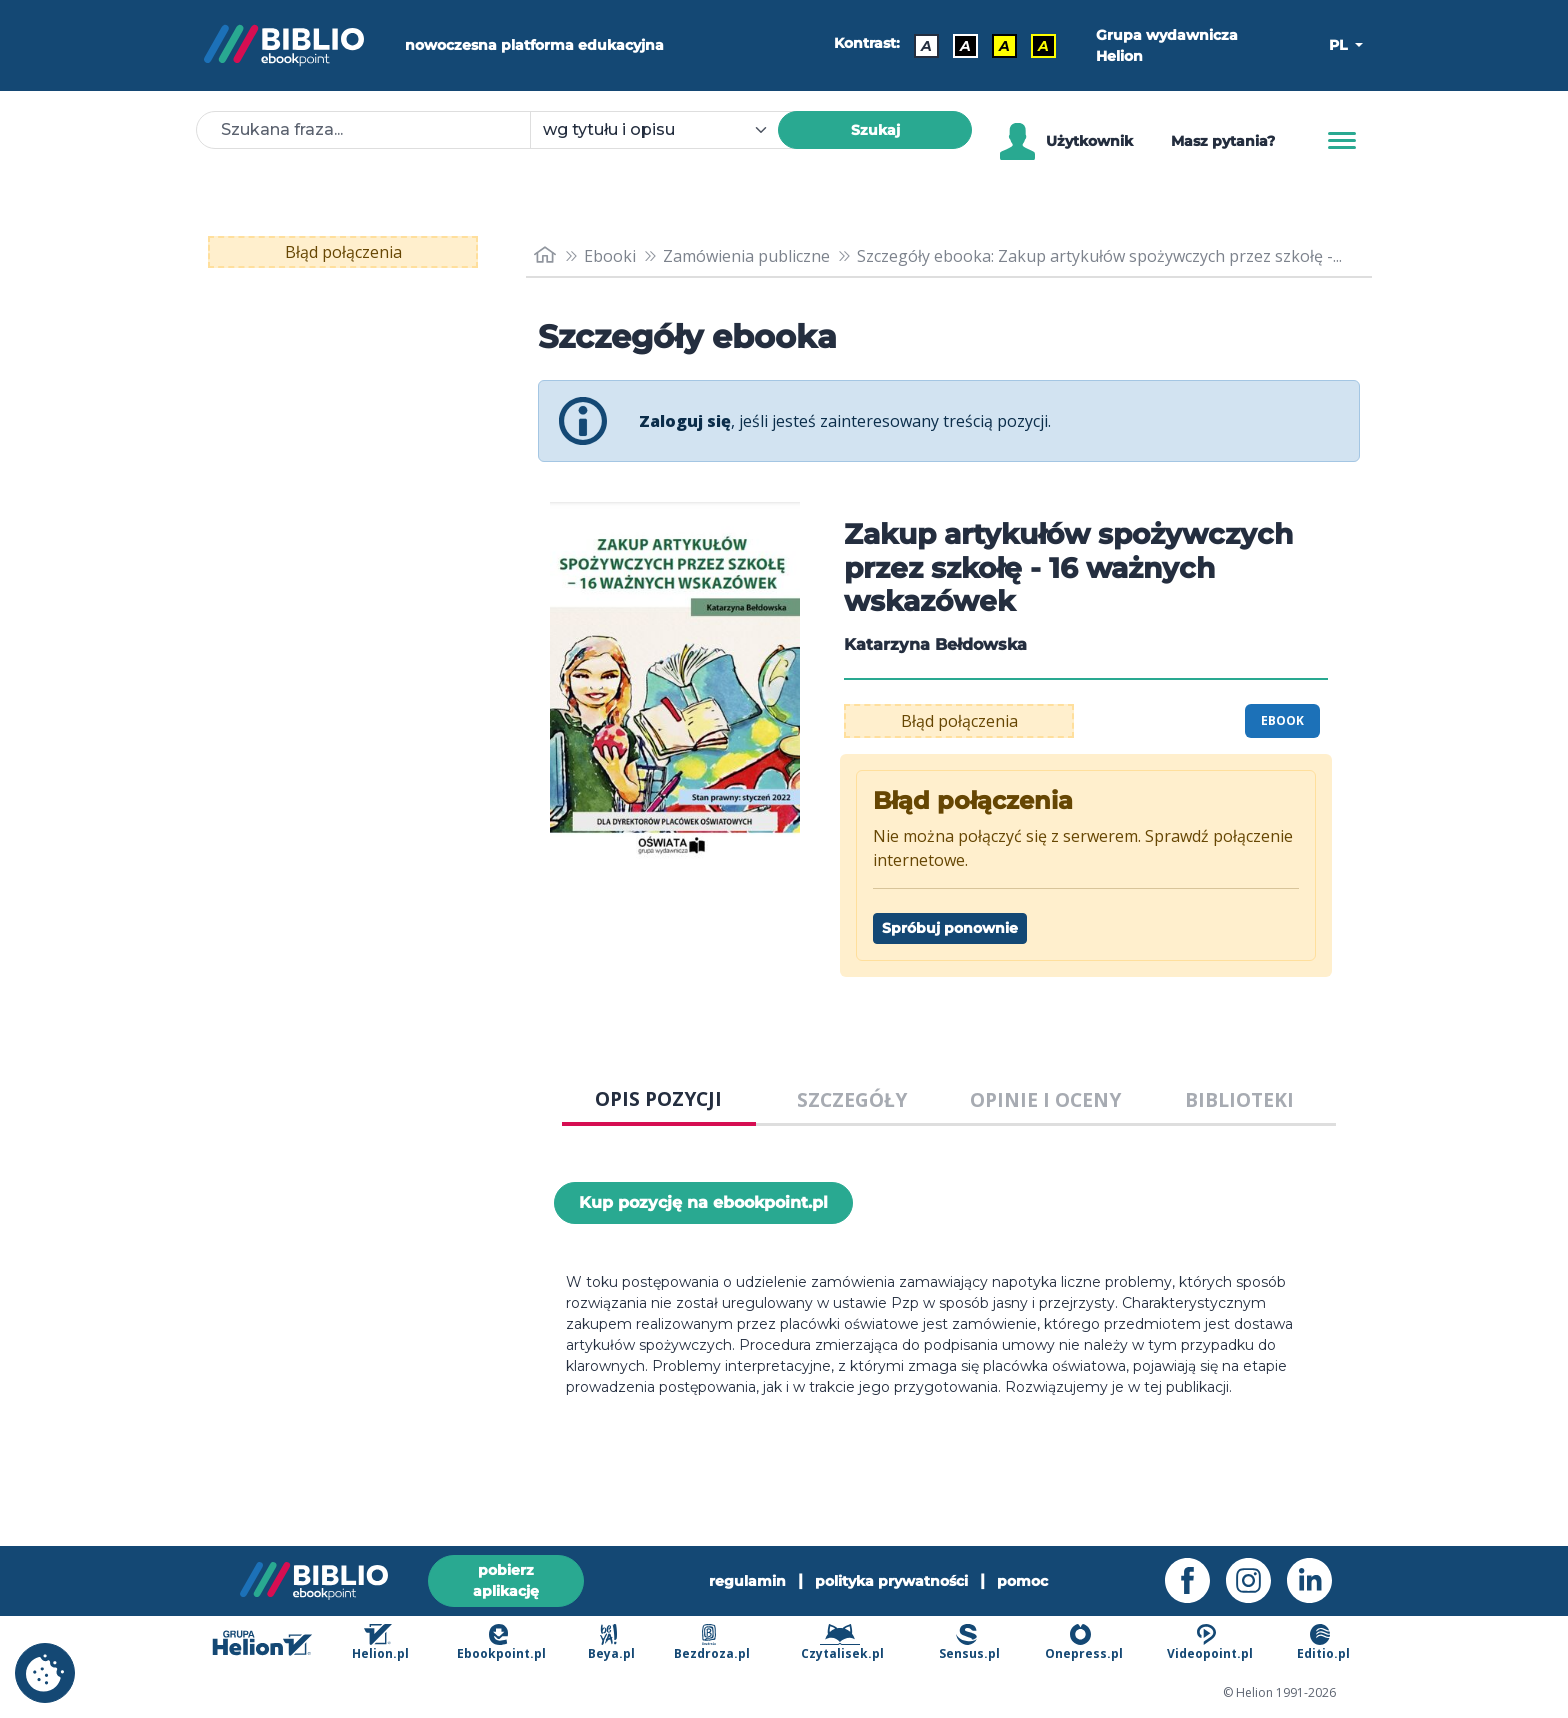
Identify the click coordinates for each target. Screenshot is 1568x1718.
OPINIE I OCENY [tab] (1045, 1099)
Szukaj (875, 130)
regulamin (747, 1581)
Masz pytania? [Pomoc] (1223, 141)
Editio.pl (1323, 1642)
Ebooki (610, 256)
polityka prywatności (891, 1581)
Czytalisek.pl (842, 1642)
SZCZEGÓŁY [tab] (852, 1099)
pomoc (1022, 1581)
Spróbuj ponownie (950, 928)
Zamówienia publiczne (746, 256)
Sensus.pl (969, 1642)
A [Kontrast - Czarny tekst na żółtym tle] (1004, 46)
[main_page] (545, 255)
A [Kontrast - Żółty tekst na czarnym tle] (1043, 46)
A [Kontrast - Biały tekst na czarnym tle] (965, 46)
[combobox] (666, 130)
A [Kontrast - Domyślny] (926, 46)
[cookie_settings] (45, 1673)
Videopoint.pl (1210, 1642)
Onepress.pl (1084, 1642)
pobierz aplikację (506, 1580)
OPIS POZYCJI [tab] (658, 1098)
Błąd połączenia (343, 252)
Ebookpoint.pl (501, 1642)
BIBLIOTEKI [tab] (1239, 1099)
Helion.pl (380, 1642)
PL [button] (1340, 45)
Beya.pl (611, 1642)
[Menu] (1342, 141)
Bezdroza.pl (712, 1642)
